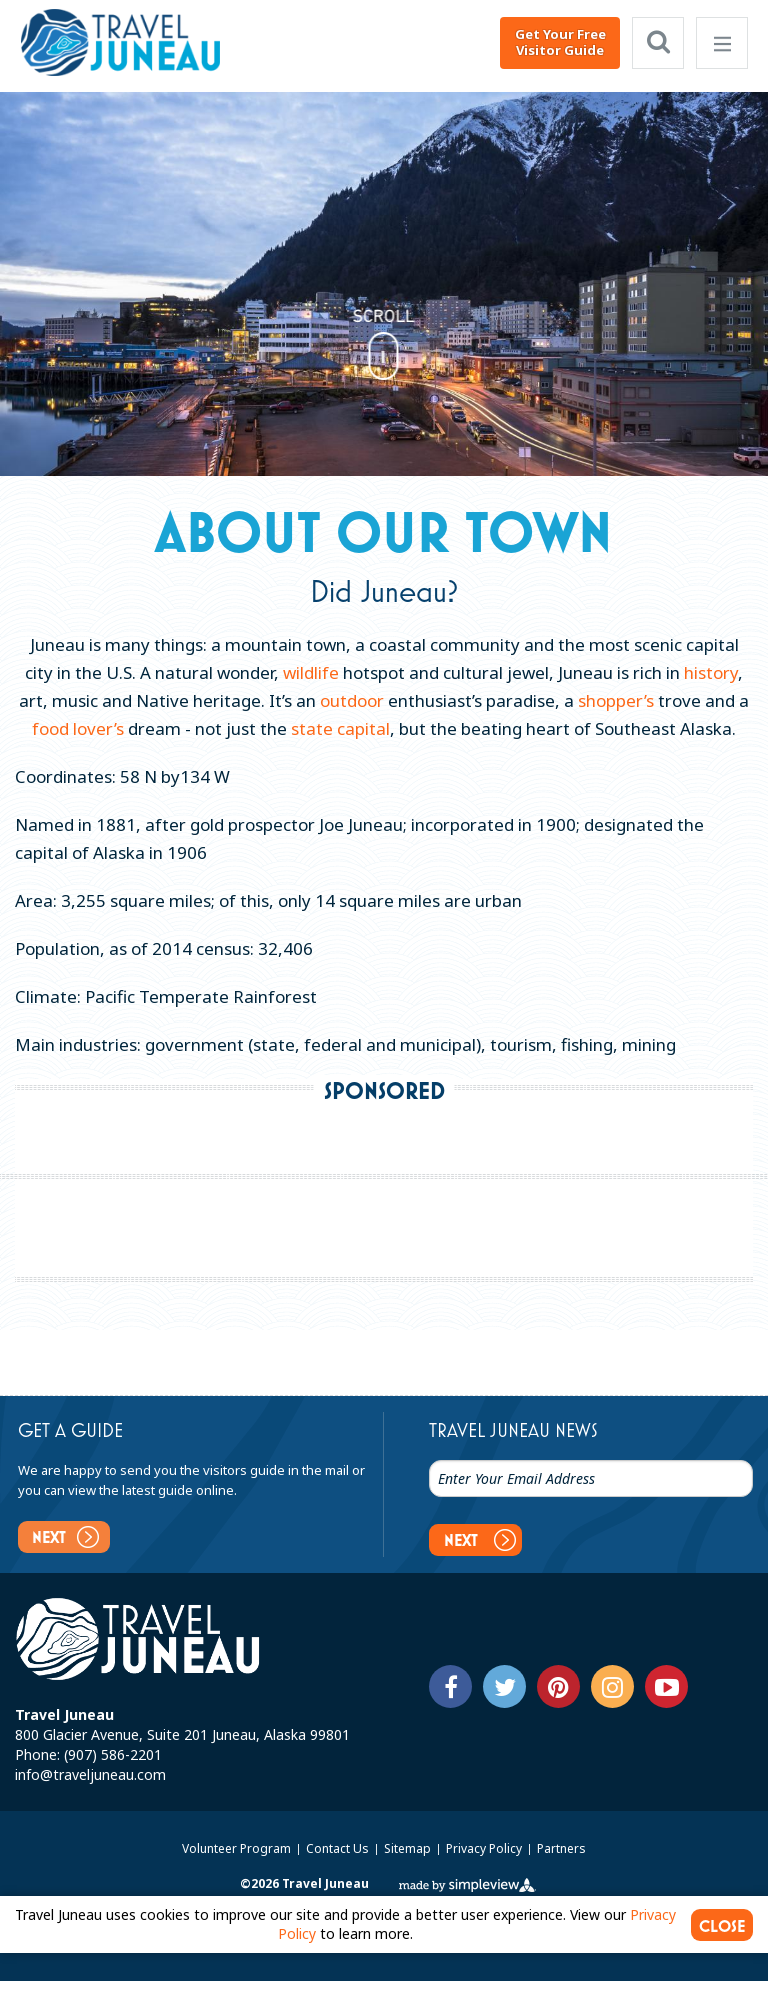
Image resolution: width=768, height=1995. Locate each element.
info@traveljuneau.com (90, 1774)
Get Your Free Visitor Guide (560, 42)
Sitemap (409, 1848)
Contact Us (339, 1848)
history (711, 672)
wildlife (311, 672)
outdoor (352, 700)
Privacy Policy (485, 1848)
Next (65, 1537)
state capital (340, 728)
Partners (561, 1848)
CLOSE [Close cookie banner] (722, 1926)
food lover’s (78, 728)
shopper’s (616, 700)
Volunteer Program (238, 1848)
